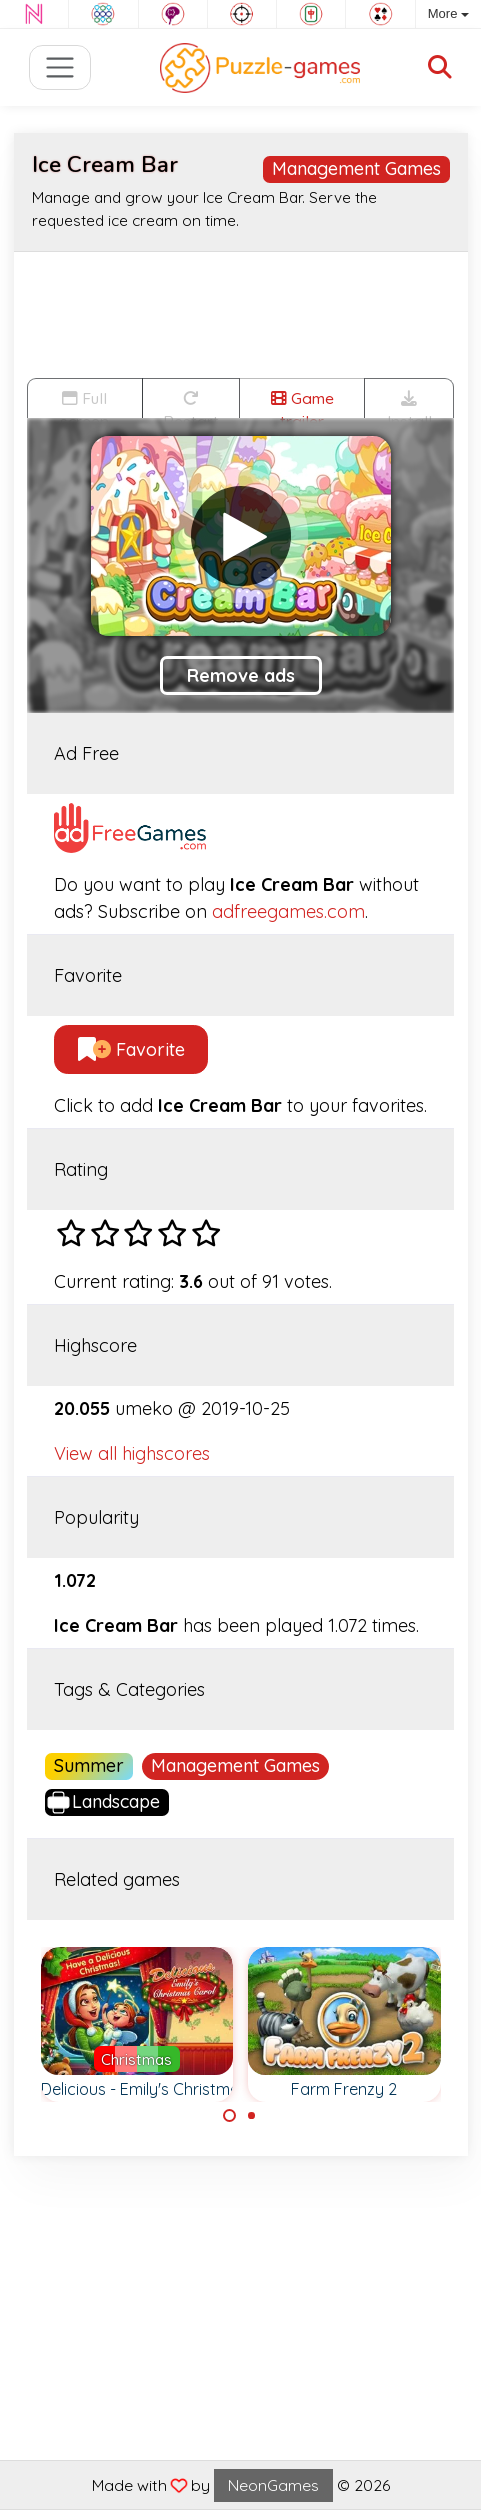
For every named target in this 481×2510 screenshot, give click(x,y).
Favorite (131, 1049)
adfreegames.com (288, 911)
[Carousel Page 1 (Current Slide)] (230, 2116)
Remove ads (241, 675)
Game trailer (302, 403)
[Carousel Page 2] (252, 2116)
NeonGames (273, 2485)
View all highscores (132, 1453)
